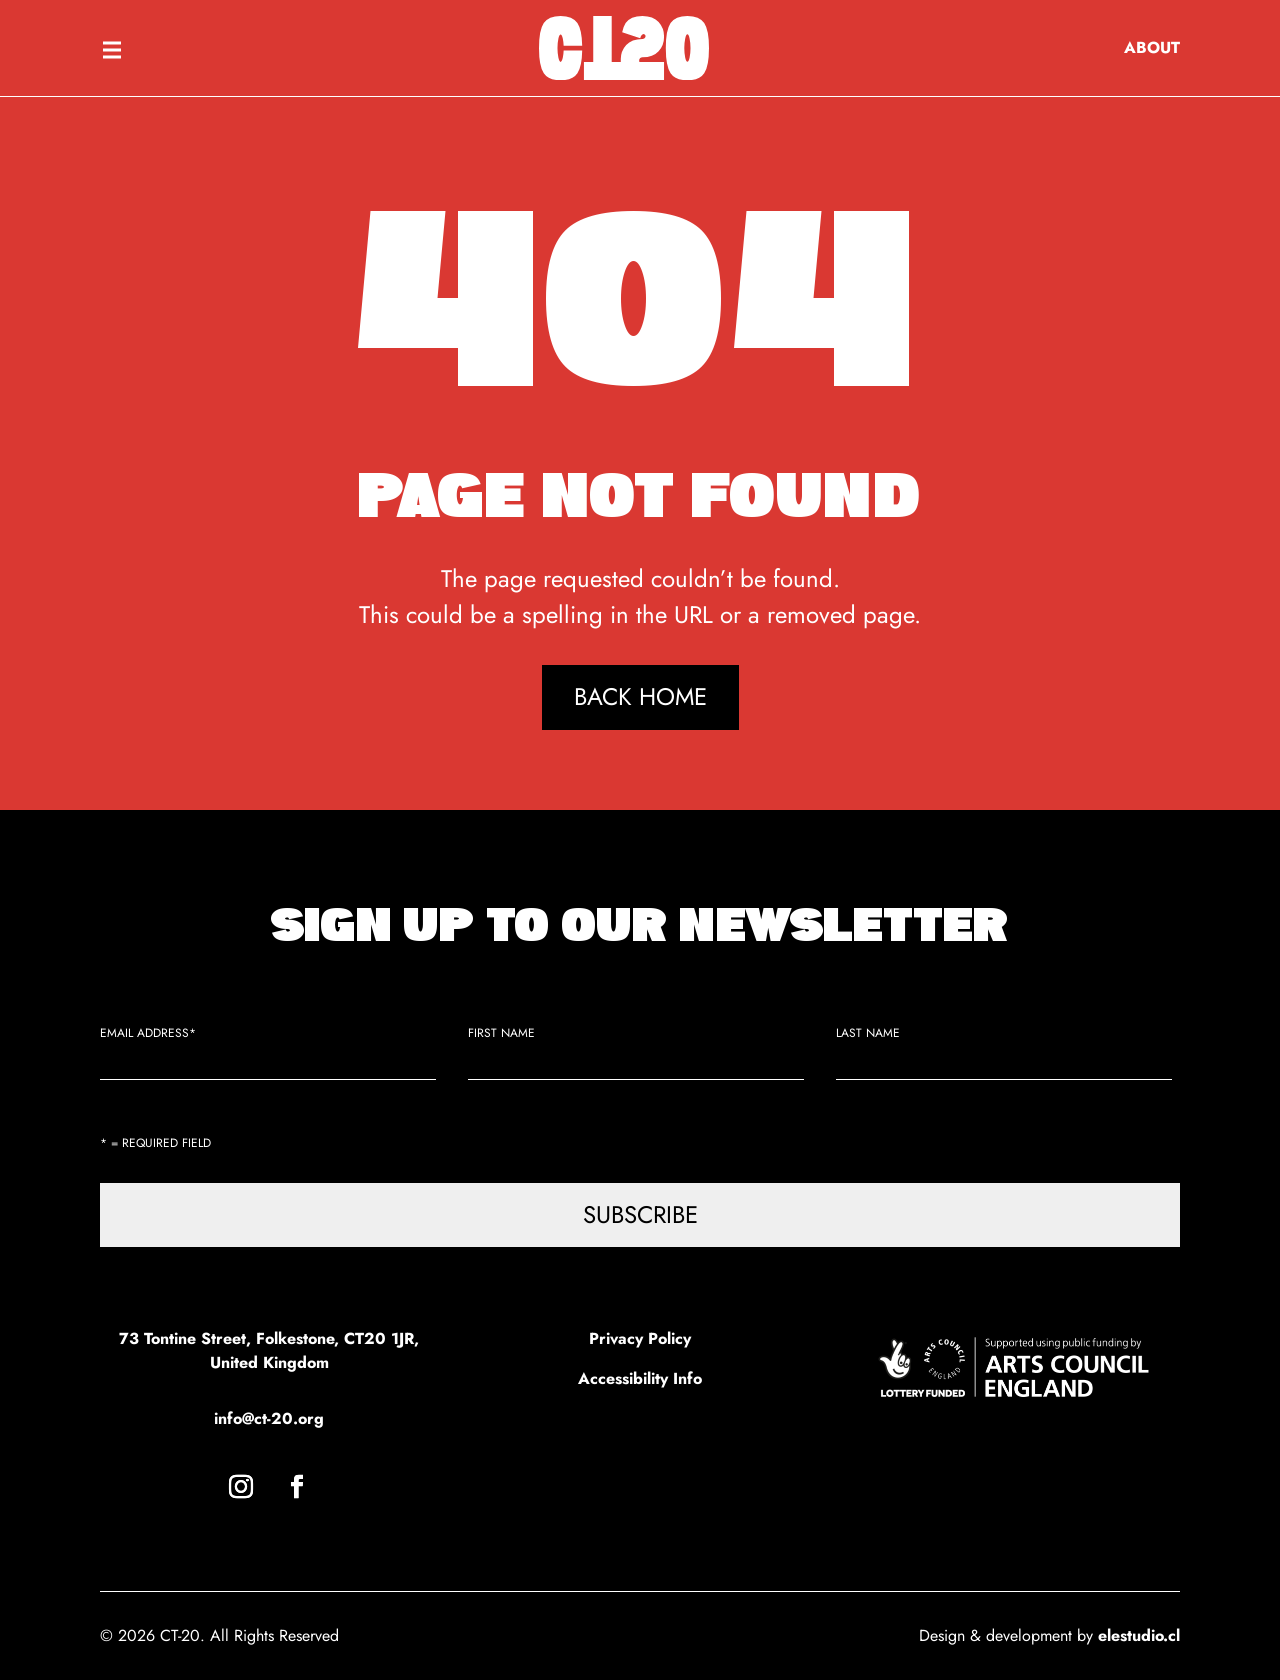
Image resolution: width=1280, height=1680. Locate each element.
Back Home (640, 696)
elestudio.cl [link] (1139, 1635)
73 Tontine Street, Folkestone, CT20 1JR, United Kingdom (269, 1350)
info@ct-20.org (269, 1418)
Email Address (148, 1033)
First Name (501, 1033)
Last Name (868, 1033)
